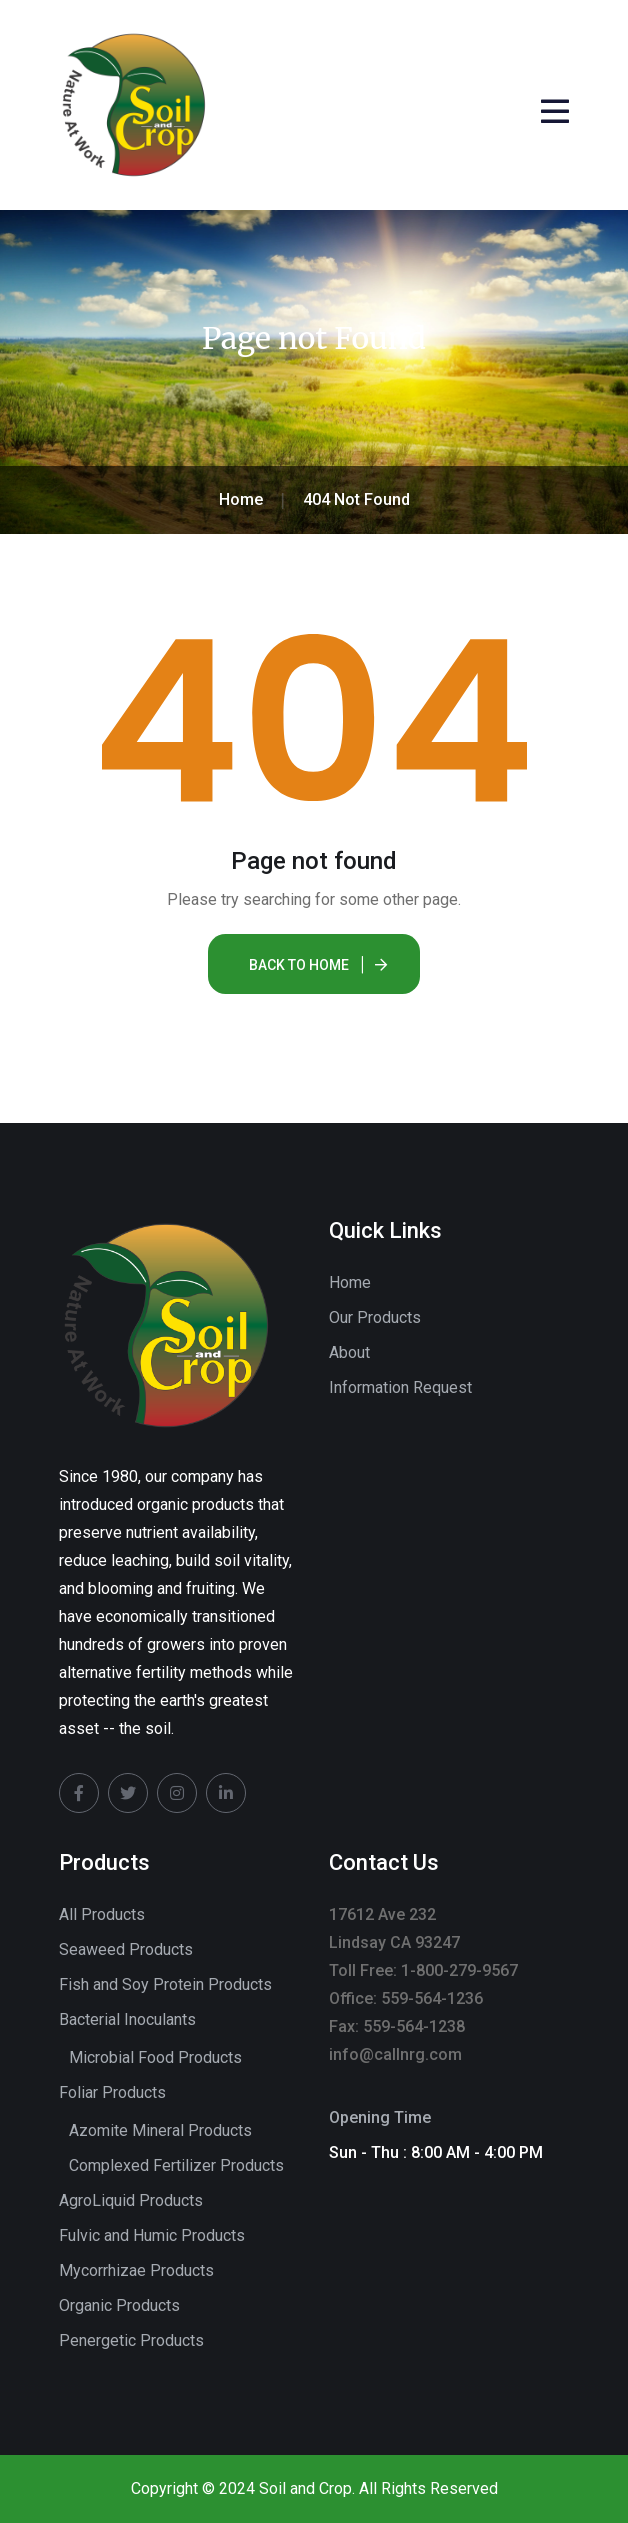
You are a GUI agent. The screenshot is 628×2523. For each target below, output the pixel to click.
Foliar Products (112, 2092)
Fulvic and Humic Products (152, 2235)
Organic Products (119, 2305)
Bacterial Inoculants (127, 2019)
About (349, 1352)
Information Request (400, 1387)
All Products (102, 1914)
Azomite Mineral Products (160, 2130)
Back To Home (299, 965)
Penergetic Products (131, 2340)
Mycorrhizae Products (136, 2270)
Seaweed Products (126, 1949)
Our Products (375, 1317)
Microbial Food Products (155, 2057)
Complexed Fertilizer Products (176, 2165)
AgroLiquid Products (131, 2200)
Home (350, 1282)
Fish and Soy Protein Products (165, 1984)
